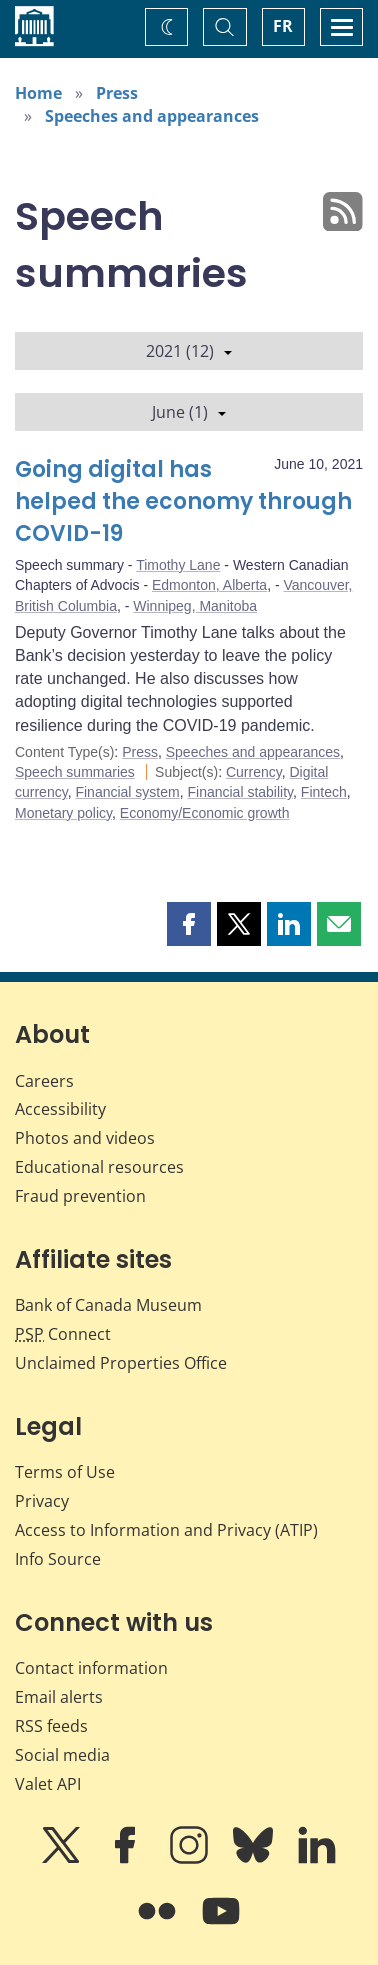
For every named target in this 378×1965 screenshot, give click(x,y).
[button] (189, 924)
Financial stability (240, 792)
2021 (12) (189, 351)
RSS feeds (51, 1726)
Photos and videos (85, 1138)
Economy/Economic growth (205, 813)
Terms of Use (65, 1472)
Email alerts (59, 1697)
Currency (254, 772)
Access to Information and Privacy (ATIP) (166, 1530)
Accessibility (60, 1109)
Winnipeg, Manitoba (195, 606)
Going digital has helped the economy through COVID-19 (183, 501)
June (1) (189, 412)
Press (117, 93)
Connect (63, 1334)
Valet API (48, 1784)
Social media (62, 1755)
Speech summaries (75, 772)
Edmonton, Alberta (209, 585)
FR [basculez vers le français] (283, 26)
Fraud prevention (80, 1196)
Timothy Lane (178, 565)
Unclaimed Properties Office (121, 1363)
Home (38, 93)
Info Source (58, 1559)
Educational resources (99, 1167)
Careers (44, 1081)
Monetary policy (63, 813)
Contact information (91, 1668)
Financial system (127, 792)
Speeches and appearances (152, 116)
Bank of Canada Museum (108, 1305)
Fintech (324, 792)
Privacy (42, 1501)
